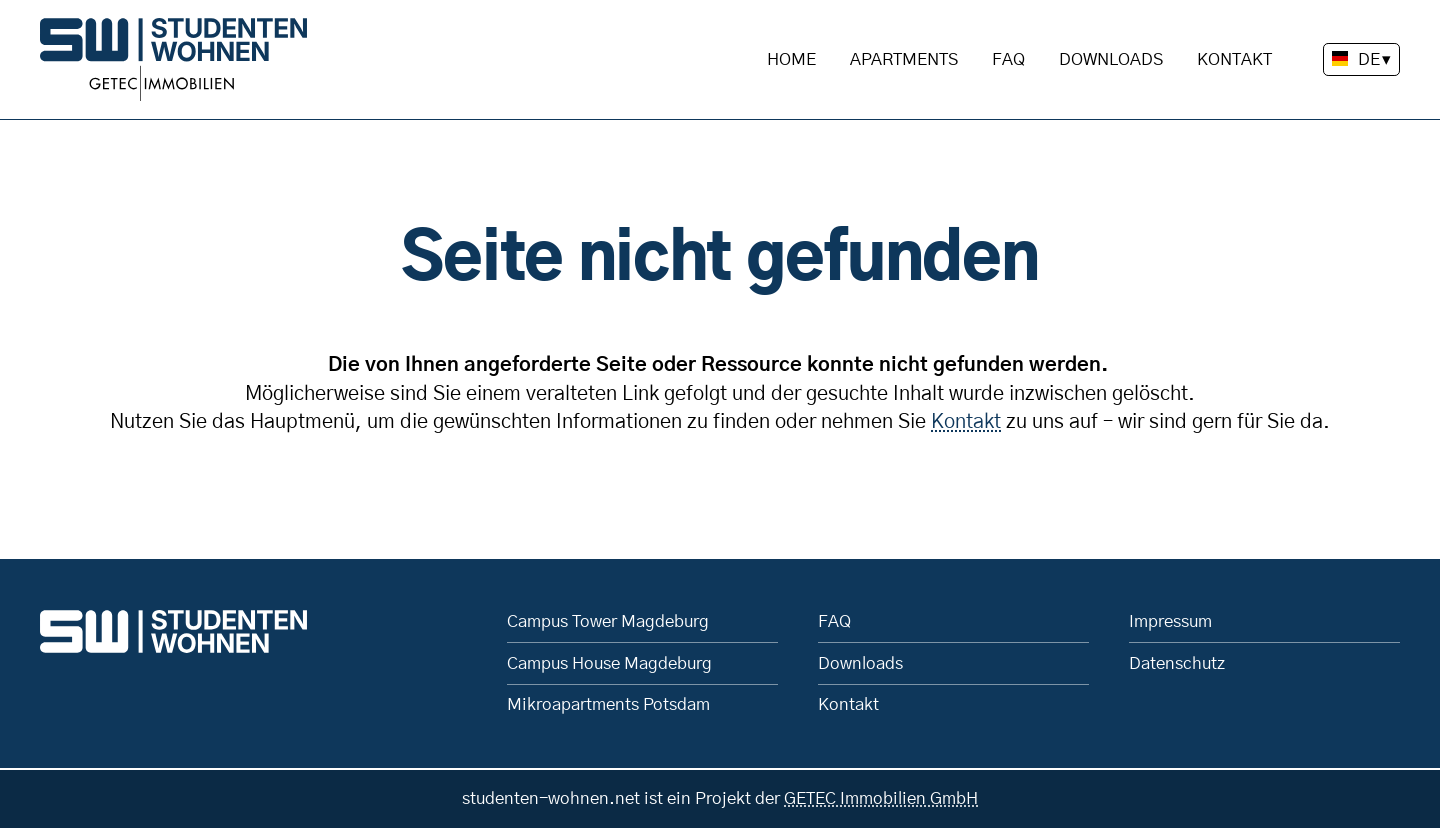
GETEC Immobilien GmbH (881, 798)
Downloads (1111, 59)
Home (791, 59)
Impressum (1170, 621)
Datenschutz (1177, 663)
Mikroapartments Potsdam (608, 704)
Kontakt (1234, 59)
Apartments (904, 59)
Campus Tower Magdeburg (608, 621)
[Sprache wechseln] (1361, 59)
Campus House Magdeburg (609, 663)
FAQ (1008, 59)
